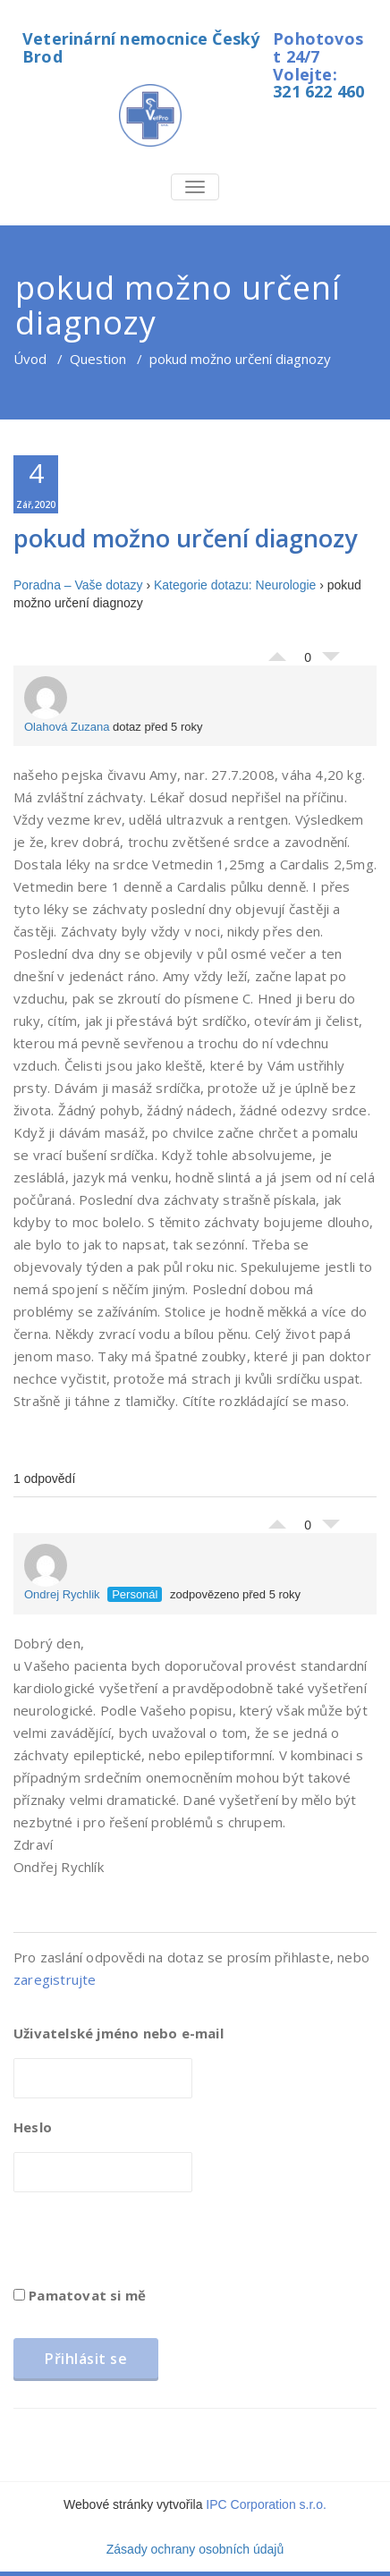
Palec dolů (331, 661)
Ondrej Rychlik (62, 1572)
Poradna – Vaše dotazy (78, 585)
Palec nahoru (277, 652)
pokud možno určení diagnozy (185, 538)
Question (98, 359)
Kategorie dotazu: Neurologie (235, 585)
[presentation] (149, 2245)
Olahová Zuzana (66, 704)
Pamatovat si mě (79, 2295)
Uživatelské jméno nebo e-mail (118, 2033)
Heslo (32, 2127)
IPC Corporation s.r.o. (266, 2504)
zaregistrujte (55, 1979)
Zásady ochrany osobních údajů (195, 2549)
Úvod (30, 359)
